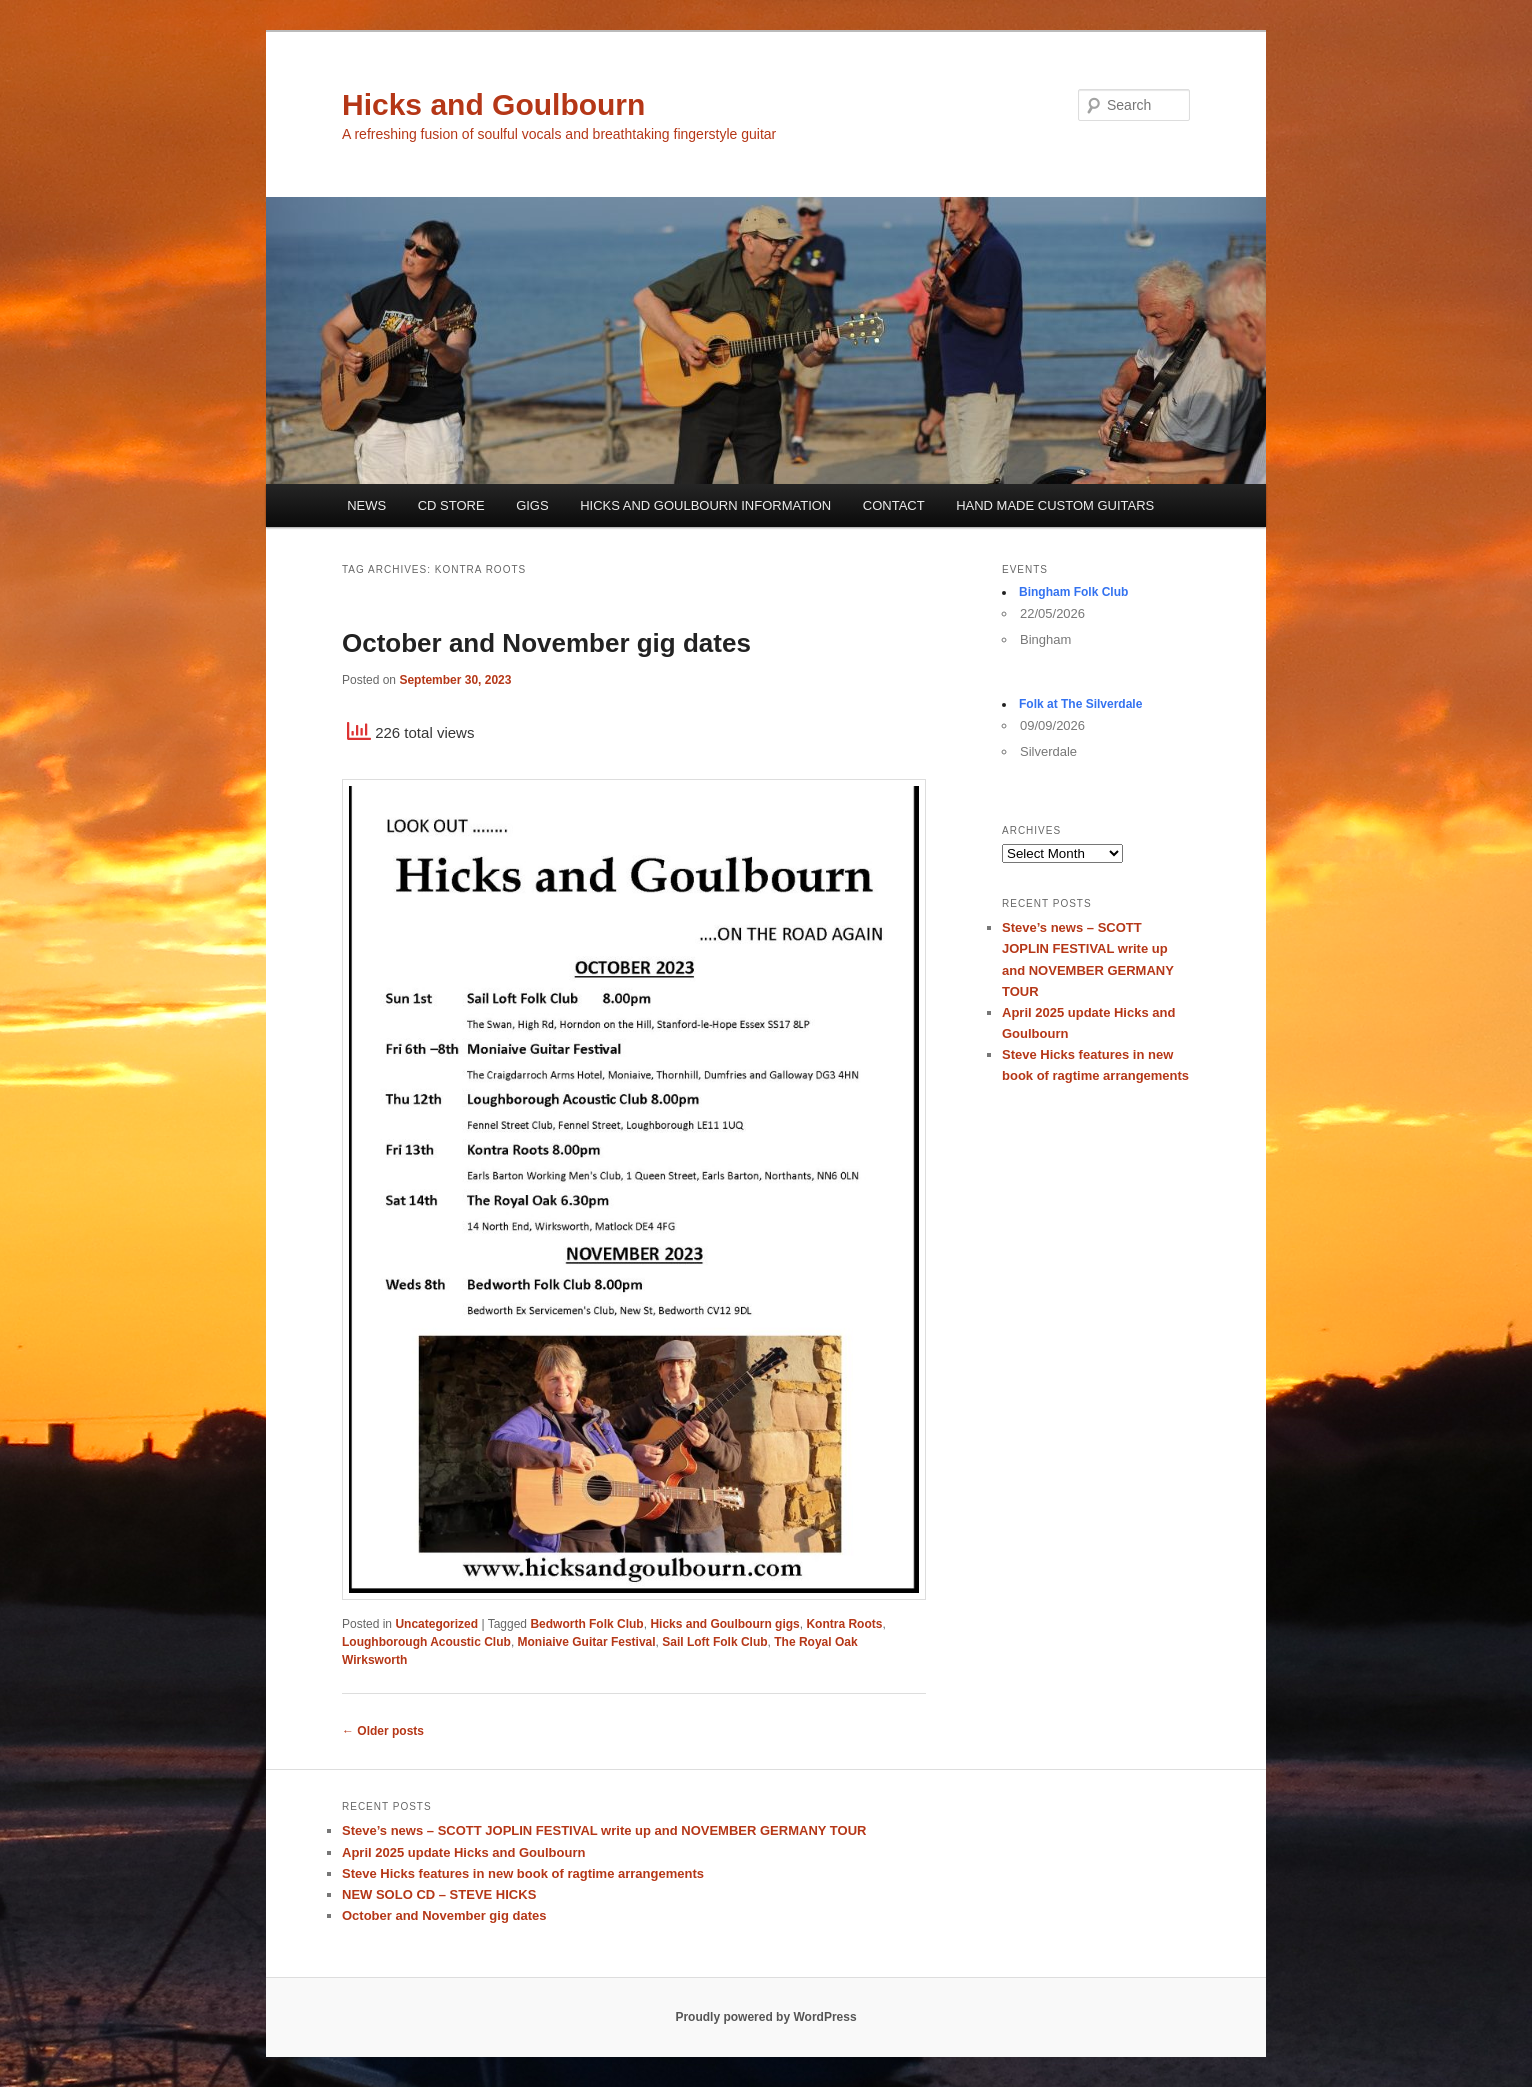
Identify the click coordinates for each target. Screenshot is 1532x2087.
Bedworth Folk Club (586, 1624)
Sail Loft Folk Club (714, 1642)
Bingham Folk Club (1073, 592)
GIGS (532, 505)
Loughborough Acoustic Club (426, 1642)
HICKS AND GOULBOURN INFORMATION (705, 505)
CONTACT (894, 505)
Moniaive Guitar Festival (587, 1642)
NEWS (366, 505)
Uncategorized (436, 1624)
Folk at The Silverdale (1080, 704)
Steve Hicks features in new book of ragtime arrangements (523, 1873)
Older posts (383, 1731)
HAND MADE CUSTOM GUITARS (1055, 505)
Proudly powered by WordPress (765, 2017)
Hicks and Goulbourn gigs (724, 1624)
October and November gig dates (546, 643)
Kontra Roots (844, 1624)
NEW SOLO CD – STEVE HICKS (439, 1894)
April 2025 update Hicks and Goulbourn (463, 1852)
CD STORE (451, 505)
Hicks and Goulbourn (493, 104)
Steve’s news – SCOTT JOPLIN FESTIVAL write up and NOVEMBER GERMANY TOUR (604, 1830)
